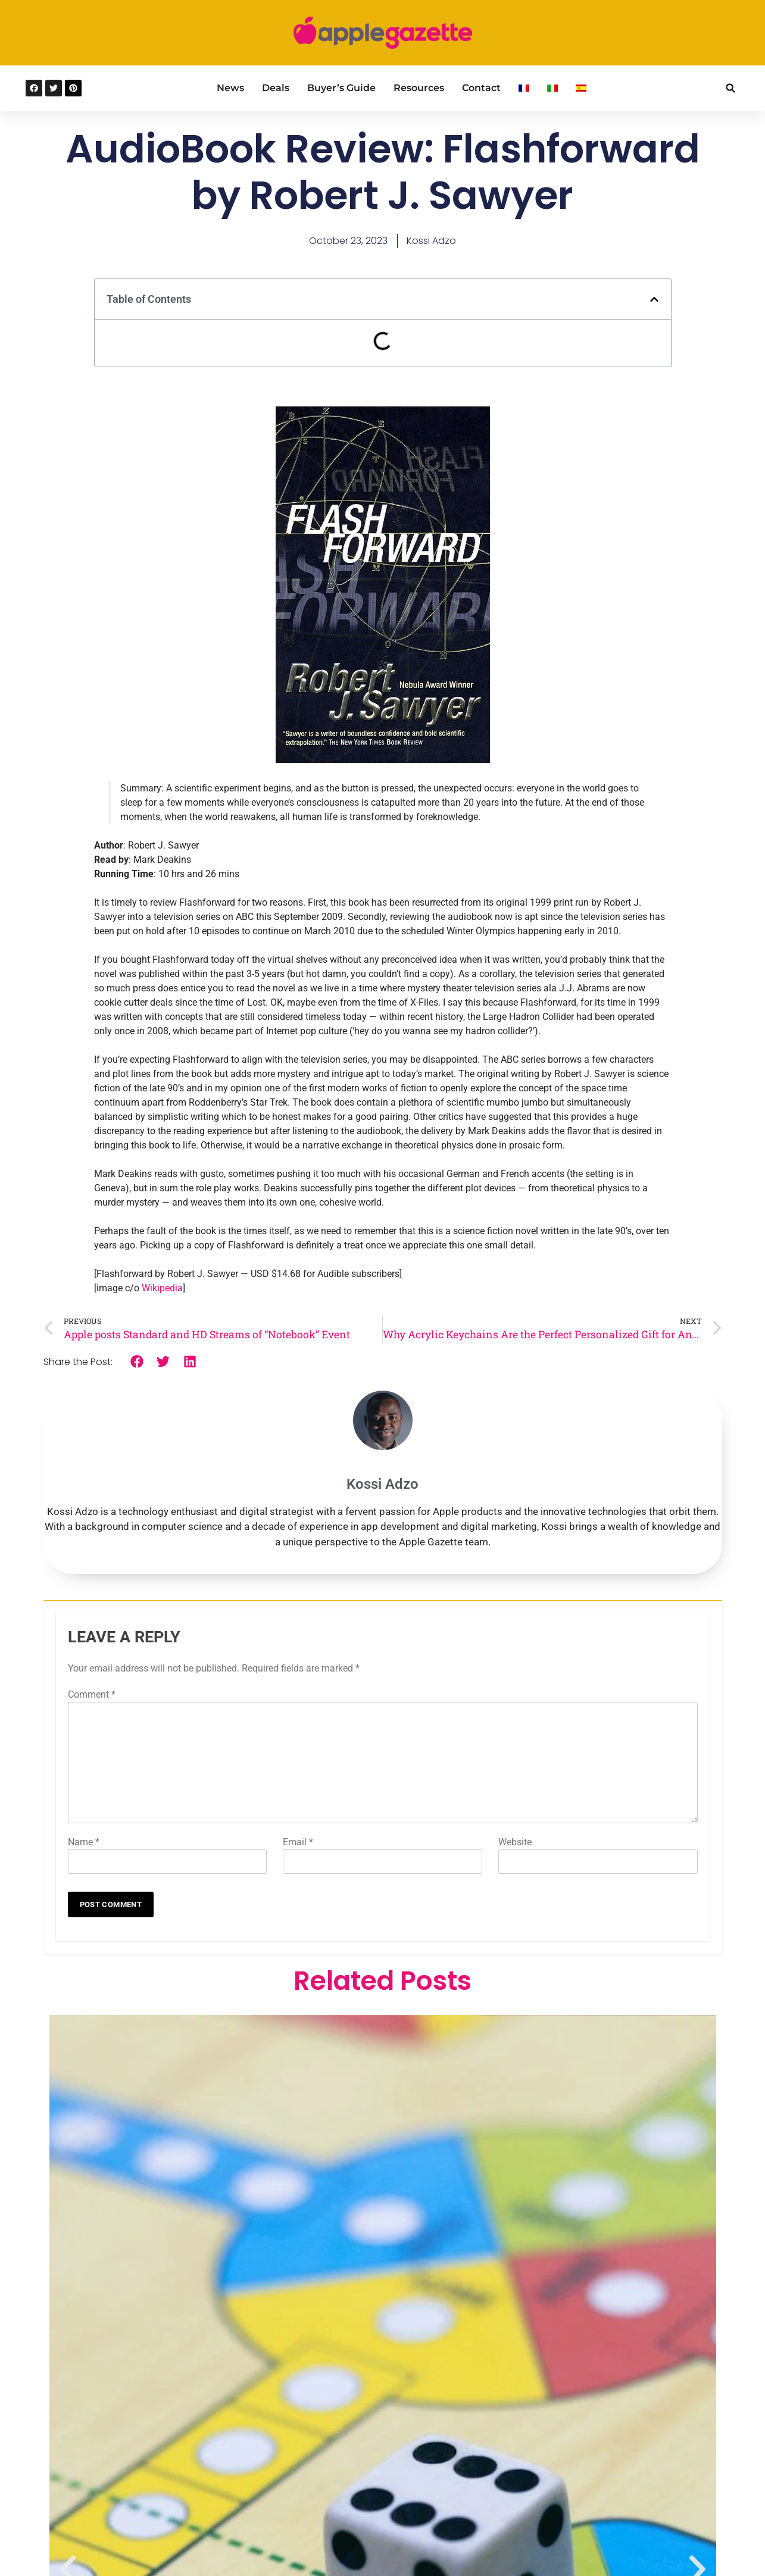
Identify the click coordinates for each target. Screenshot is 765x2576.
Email (298, 1842)
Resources (419, 87)
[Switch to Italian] (552, 88)
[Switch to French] (524, 88)
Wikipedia (162, 1288)
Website (515, 1842)
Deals (275, 87)
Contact (481, 87)
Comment (91, 1694)
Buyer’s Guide (341, 87)
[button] (731, 88)
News (230, 87)
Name (83, 1842)
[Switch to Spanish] (581, 88)
